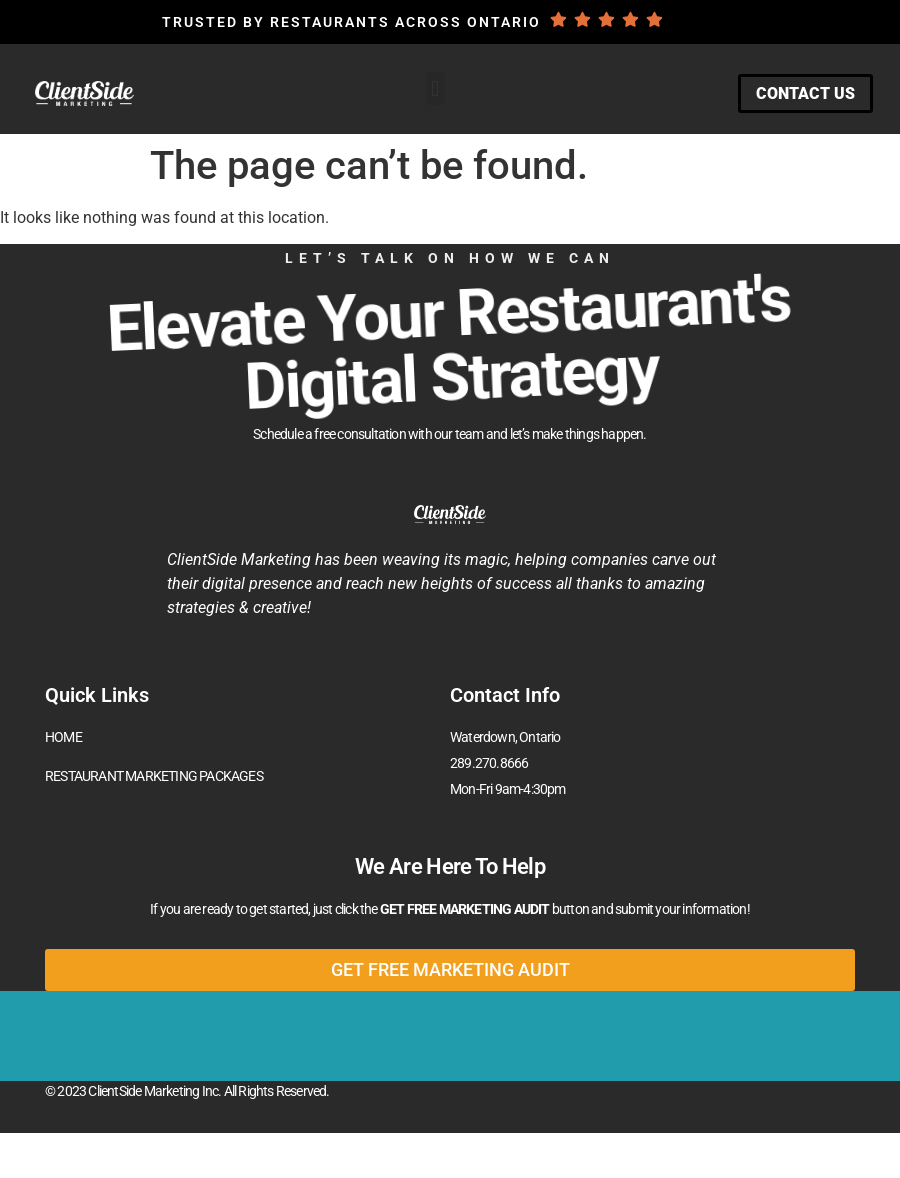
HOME (63, 737)
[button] (435, 88)
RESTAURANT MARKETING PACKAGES (154, 776)
